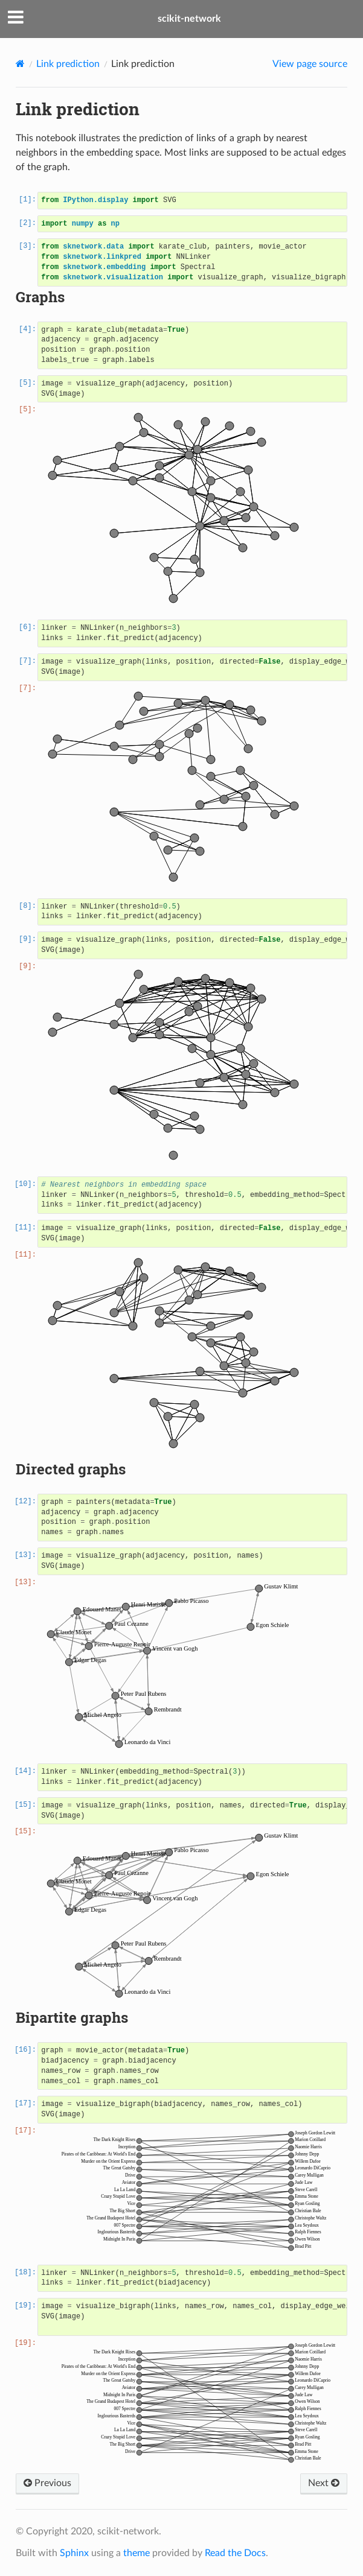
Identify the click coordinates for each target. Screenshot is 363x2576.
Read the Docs (235, 2553)
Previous (47, 2483)
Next (323, 2483)
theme (136, 2553)
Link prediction (68, 64)
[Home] (20, 64)
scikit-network (189, 19)
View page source (309, 64)
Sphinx (74, 2553)
